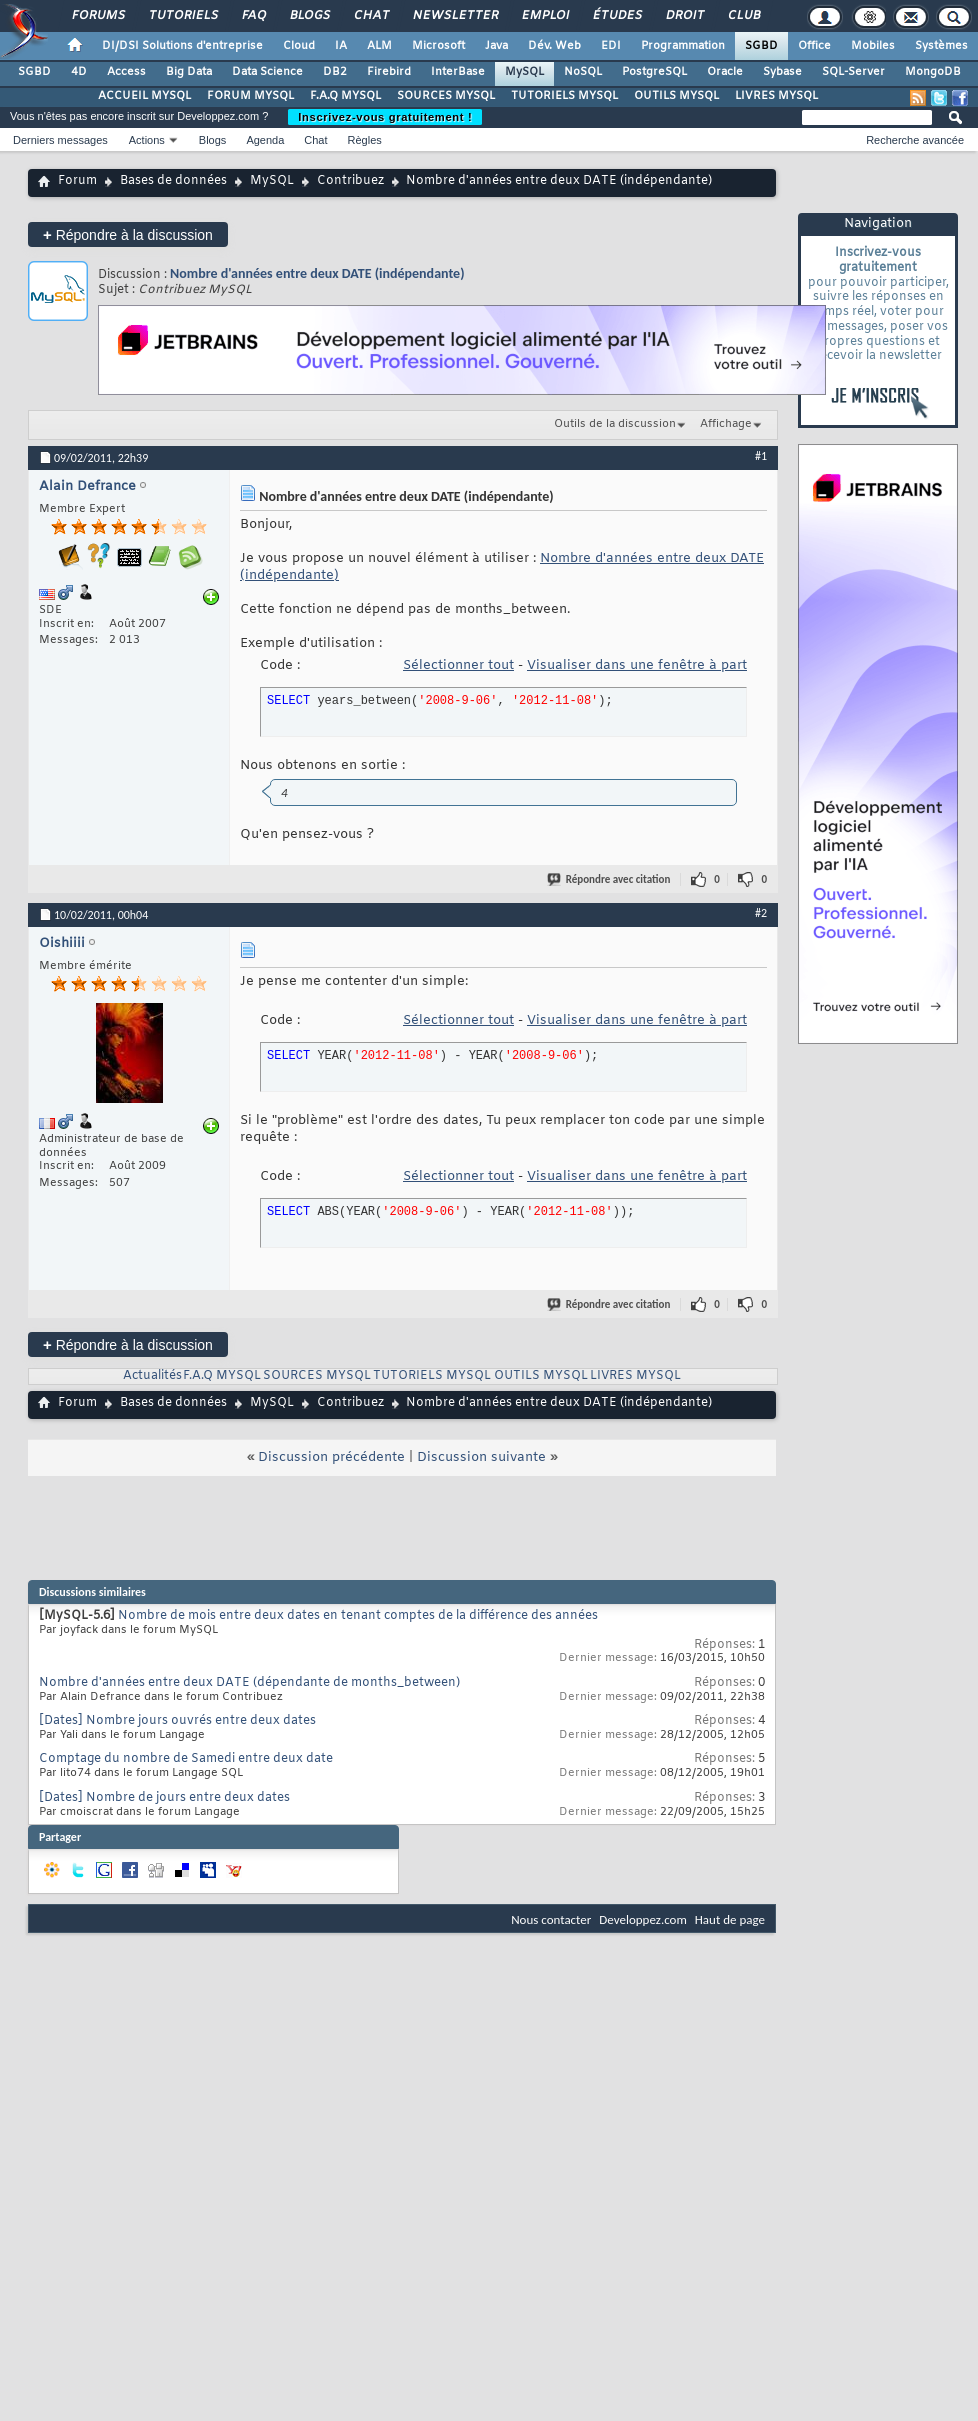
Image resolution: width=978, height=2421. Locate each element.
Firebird (389, 72)
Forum (77, 181)
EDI (611, 46)
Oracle (725, 72)
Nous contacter (551, 1919)
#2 (761, 913)
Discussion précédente (331, 1457)
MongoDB (933, 72)
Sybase (782, 72)
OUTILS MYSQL (676, 96)
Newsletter (454, 16)
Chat (370, 16)
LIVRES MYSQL (776, 96)
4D (79, 72)
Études (616, 16)
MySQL (524, 72)
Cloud (299, 46)
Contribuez (350, 181)
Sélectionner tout (458, 665)
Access (126, 72)
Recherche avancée (915, 140)
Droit (684, 16)
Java (496, 46)
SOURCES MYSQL (446, 96)
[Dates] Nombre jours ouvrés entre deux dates (177, 1721)
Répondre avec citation (610, 879)
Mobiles (873, 46)
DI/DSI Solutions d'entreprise (182, 46)
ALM (379, 46)
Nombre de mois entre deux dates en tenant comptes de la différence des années (358, 1616)
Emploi (544, 16)
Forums (97, 16)
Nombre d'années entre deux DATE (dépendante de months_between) (249, 1683)
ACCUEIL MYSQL (144, 96)
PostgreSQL (654, 72)
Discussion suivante (481, 1457)
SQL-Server (853, 72)
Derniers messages (60, 140)
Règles (365, 140)
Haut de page (730, 1919)
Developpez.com (643, 1919)
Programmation (683, 46)
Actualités (152, 1376)
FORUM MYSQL (250, 96)
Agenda (265, 140)
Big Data (189, 72)
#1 (761, 456)
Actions (147, 140)
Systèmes (941, 46)
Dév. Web (554, 46)
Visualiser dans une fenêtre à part (637, 665)
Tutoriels (182, 16)
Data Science (267, 72)
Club (743, 16)
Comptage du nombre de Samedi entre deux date (186, 1759)
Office (814, 46)
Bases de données (173, 181)
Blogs (309, 16)
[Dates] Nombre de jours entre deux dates (164, 1798)
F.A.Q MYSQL (345, 96)
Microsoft (438, 46)
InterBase (458, 72)
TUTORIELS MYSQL (564, 96)
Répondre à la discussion (128, 234)
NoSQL (583, 72)
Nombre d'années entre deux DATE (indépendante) (317, 273)
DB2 (335, 72)
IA (341, 46)
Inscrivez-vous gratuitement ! (385, 117)
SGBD (761, 46)
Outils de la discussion (615, 424)
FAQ (253, 16)
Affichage (726, 424)
